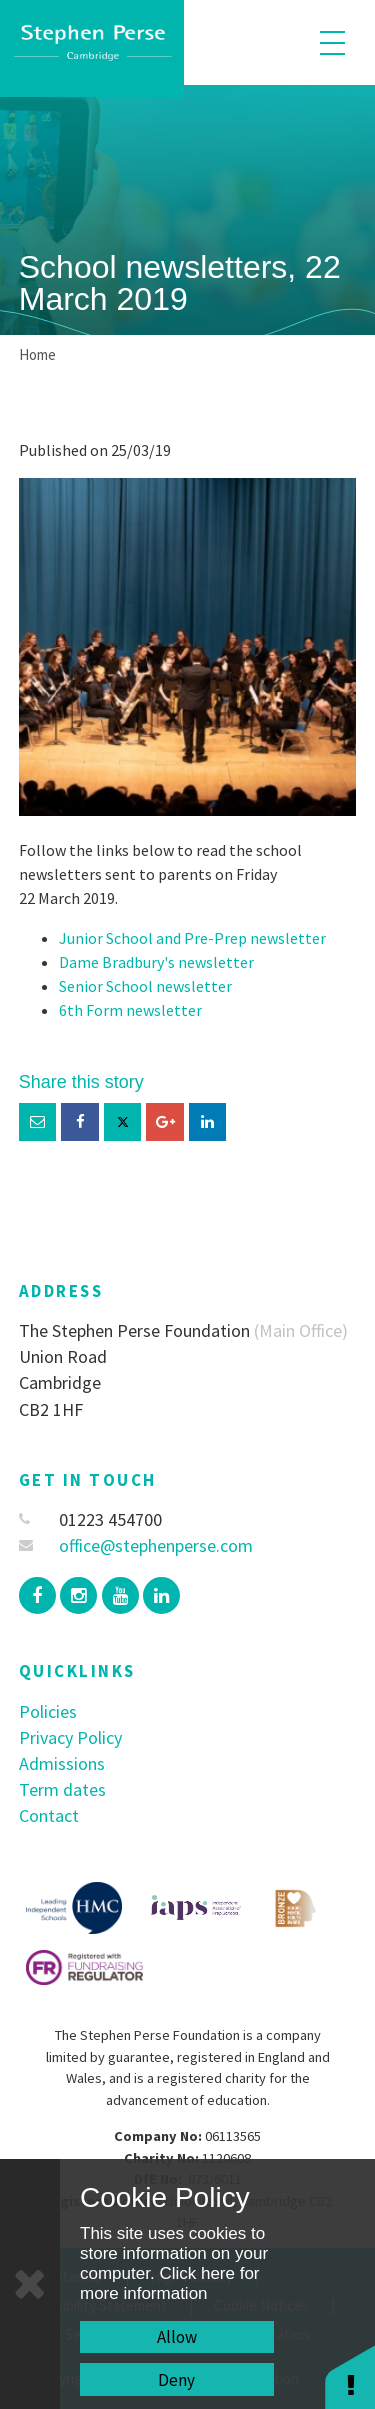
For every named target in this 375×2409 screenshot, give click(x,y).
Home (37, 354)
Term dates (62, 1789)
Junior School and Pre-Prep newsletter (192, 938)
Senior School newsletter (145, 986)
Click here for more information (170, 2283)
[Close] (30, 2284)
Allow (177, 2337)
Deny (176, 2380)
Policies (48, 1711)
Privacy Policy (70, 1737)
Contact (49, 1815)
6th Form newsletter (130, 1010)
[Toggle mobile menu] (332, 42)
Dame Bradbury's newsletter (156, 962)
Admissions (62, 1763)
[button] (350, 2376)
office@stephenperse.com (136, 1545)
